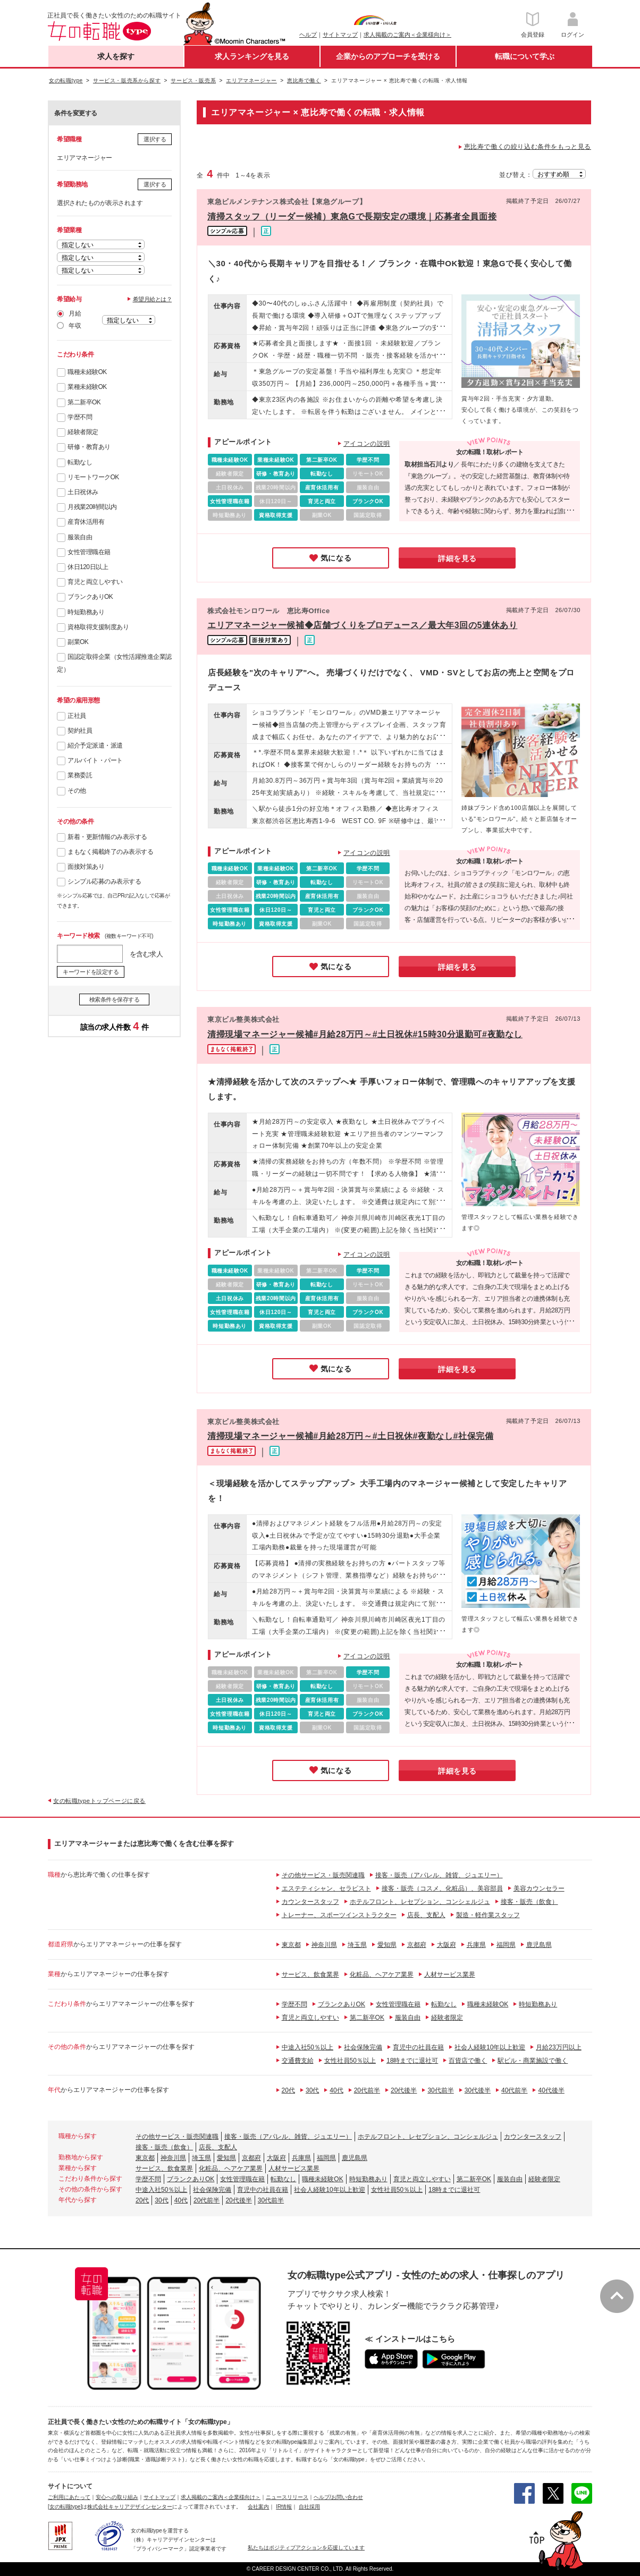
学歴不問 (80, 417)
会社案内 (258, 2507)
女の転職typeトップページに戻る (99, 1801)
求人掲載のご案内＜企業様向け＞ (407, 34)
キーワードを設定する (91, 972)
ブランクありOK (90, 596)
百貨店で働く (468, 2060)
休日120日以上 (88, 567)
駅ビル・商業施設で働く (533, 2060)
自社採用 (309, 2507)
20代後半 (404, 2090)
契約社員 (80, 730)
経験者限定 (83, 432)
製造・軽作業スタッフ (488, 1915)
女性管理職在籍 (89, 552)
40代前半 (514, 2090)
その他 (77, 790)
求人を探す (115, 56)
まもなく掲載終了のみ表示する (110, 851)
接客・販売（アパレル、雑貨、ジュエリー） (439, 1875)
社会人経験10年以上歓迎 (489, 2047)
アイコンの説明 (366, 443)
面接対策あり (86, 866)
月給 (75, 313)
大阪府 (446, 1944)
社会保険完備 (363, 2047)
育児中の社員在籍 (418, 2047)
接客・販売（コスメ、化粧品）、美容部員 (442, 1888)
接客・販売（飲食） (529, 1901)
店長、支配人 (426, 1915)
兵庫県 (476, 1944)
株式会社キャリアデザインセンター (129, 2507)
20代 (288, 2090)
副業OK (78, 642)
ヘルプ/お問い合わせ (338, 2497)
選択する (155, 139)
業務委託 (80, 775)
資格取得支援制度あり (98, 627)
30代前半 (440, 2090)
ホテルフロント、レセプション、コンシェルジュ (420, 1901)
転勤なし (80, 462)
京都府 (416, 1944)
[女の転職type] (65, 2507)
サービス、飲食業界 (310, 1974)
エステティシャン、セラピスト (326, 1888)
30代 (312, 2090)
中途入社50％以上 (307, 2047)
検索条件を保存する (114, 999)
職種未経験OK (87, 372)
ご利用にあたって (69, 2497)
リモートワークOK (93, 477)
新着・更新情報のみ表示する (107, 837)
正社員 (77, 715)
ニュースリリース (287, 2497)
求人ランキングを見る (252, 56)
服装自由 (80, 537)
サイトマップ (340, 34)
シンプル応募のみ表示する (104, 881)
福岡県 (506, 1944)
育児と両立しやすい (95, 582)
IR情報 (284, 2507)
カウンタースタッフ (310, 1901)
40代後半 (551, 2090)
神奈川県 (324, 1944)
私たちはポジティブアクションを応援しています (306, 2547)
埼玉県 (357, 1944)
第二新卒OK (84, 402)
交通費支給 (298, 2060)
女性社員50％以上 (350, 2060)
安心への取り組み (117, 2497)
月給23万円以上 (558, 2047)
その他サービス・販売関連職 (323, 1875)
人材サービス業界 (449, 1974)
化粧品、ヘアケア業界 (382, 1974)
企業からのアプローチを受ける (388, 56)
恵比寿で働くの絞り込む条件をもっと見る (527, 146)
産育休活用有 (86, 522)
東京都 (291, 1944)
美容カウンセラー (539, 1888)
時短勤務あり (86, 612)
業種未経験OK (87, 387)
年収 (75, 325)
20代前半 (367, 2090)
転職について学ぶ (524, 56)
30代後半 (478, 2090)
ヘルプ (308, 34)
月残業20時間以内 (92, 507)
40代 (336, 2090)
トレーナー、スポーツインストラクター (339, 1915)
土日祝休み (83, 492)
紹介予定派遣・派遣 (95, 745)
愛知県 (387, 1944)
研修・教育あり (89, 447)
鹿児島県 (539, 1944)
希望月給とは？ (152, 299)
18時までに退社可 (412, 2060)
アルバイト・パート (95, 760)
